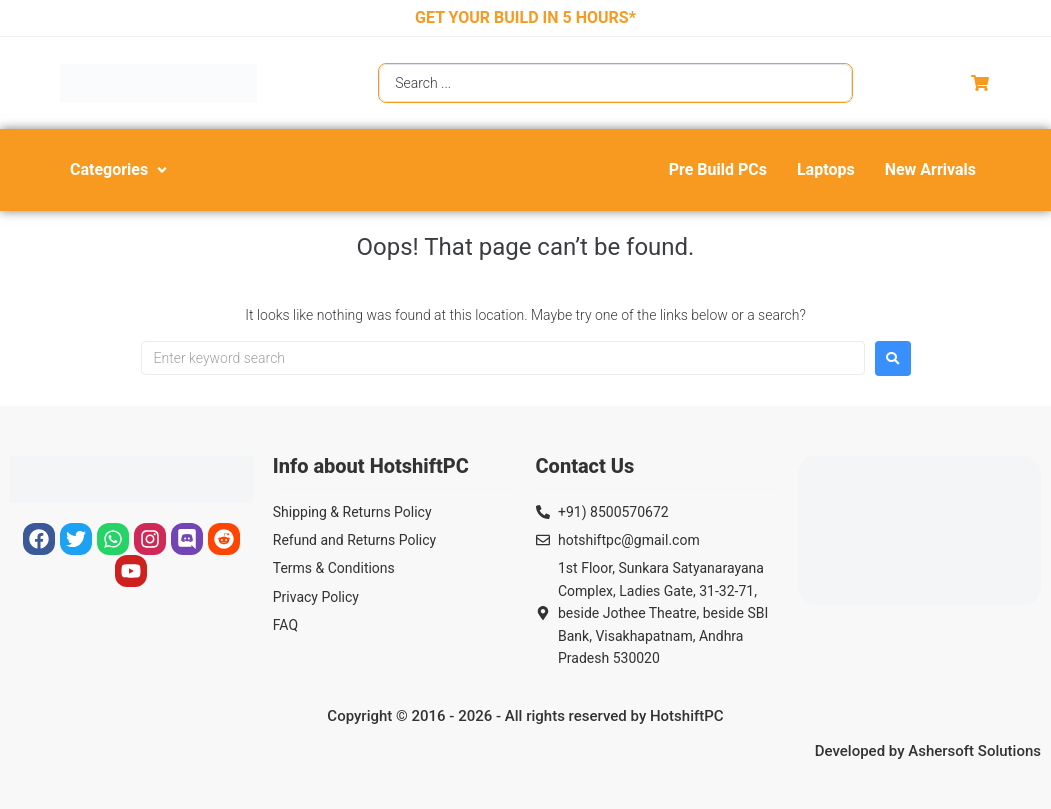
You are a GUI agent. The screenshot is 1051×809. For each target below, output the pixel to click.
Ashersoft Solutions (974, 751)
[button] (120, 170)
